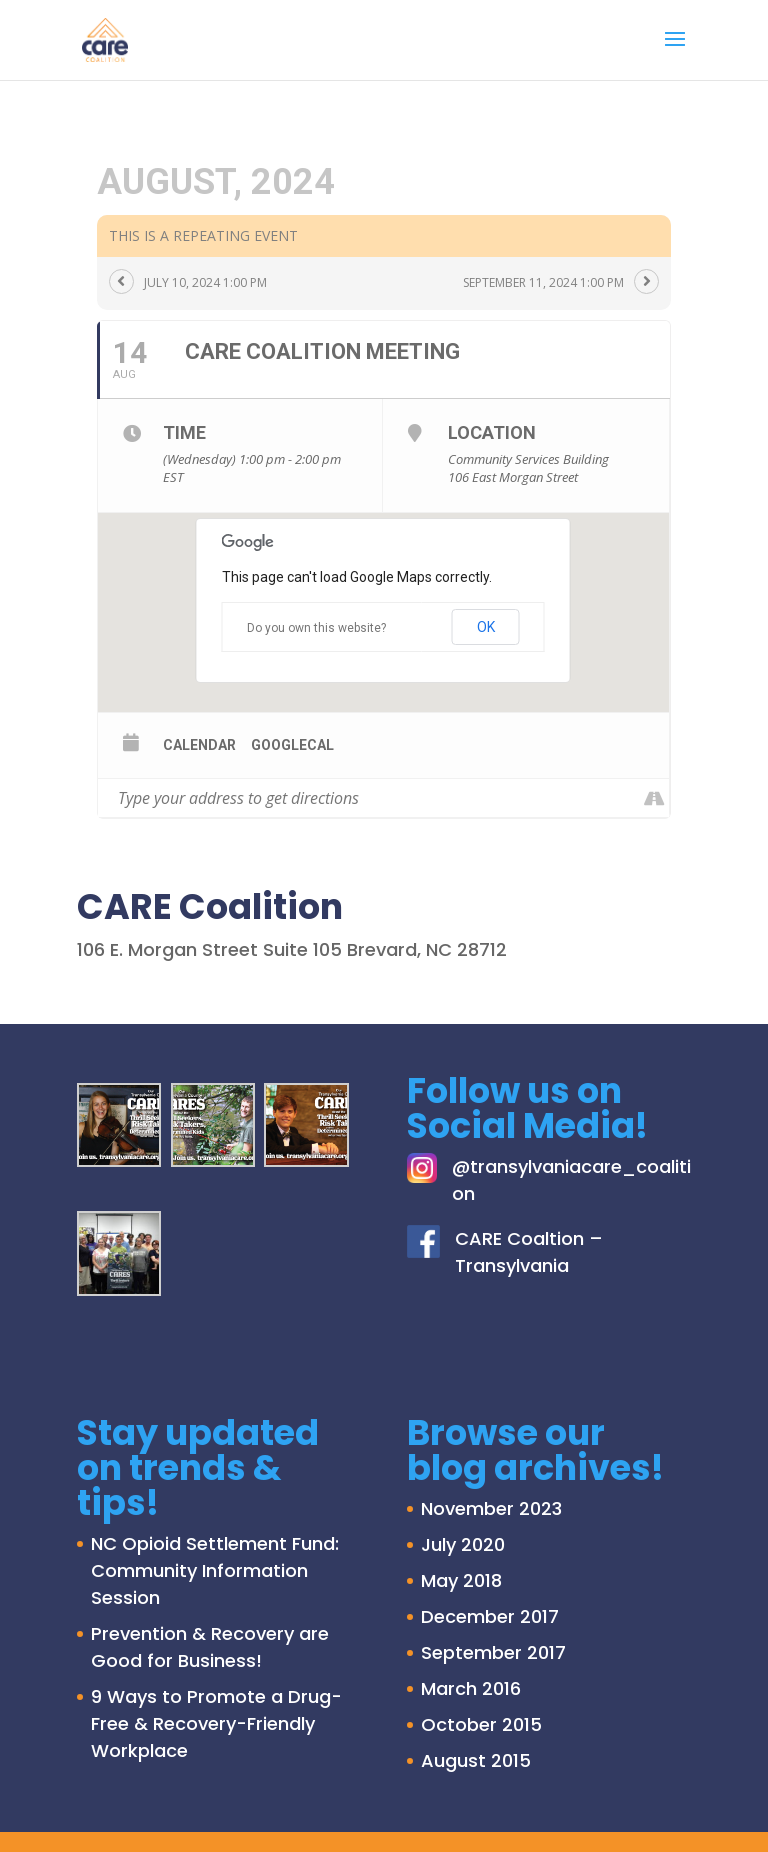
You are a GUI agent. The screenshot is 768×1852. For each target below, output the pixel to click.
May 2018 (461, 1580)
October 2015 (481, 1724)
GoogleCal (292, 745)
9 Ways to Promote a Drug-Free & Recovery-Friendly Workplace (216, 1723)
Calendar (199, 745)
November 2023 (491, 1508)
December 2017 (490, 1616)
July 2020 (463, 1544)
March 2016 (471, 1688)
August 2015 (476, 1760)
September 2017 (493, 1652)
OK (486, 627)
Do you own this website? (316, 628)
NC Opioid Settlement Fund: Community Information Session (215, 1570)
